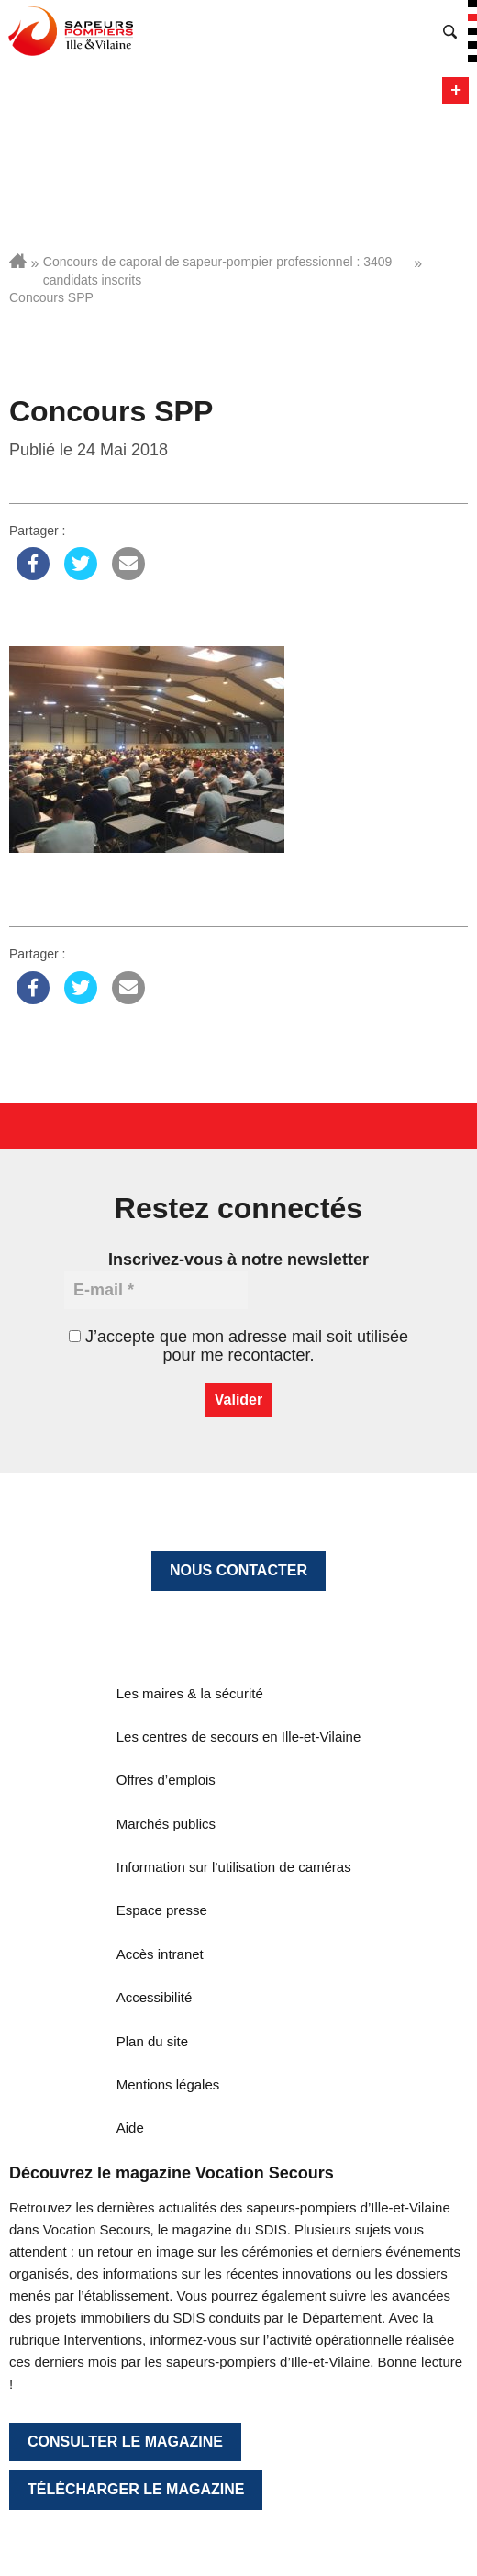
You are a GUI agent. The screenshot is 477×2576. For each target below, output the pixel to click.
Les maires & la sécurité (189, 1693)
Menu (455, 90)
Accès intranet (160, 1954)
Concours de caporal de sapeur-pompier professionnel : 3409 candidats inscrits (218, 270)
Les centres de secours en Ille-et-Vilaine (238, 1736)
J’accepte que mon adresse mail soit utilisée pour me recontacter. (238, 1345)
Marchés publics (166, 1823)
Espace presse (161, 1910)
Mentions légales (168, 2084)
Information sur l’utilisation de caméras (233, 1867)
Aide (130, 2127)
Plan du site (152, 2041)
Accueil (18, 260)
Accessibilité (154, 1997)
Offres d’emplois (166, 1779)
